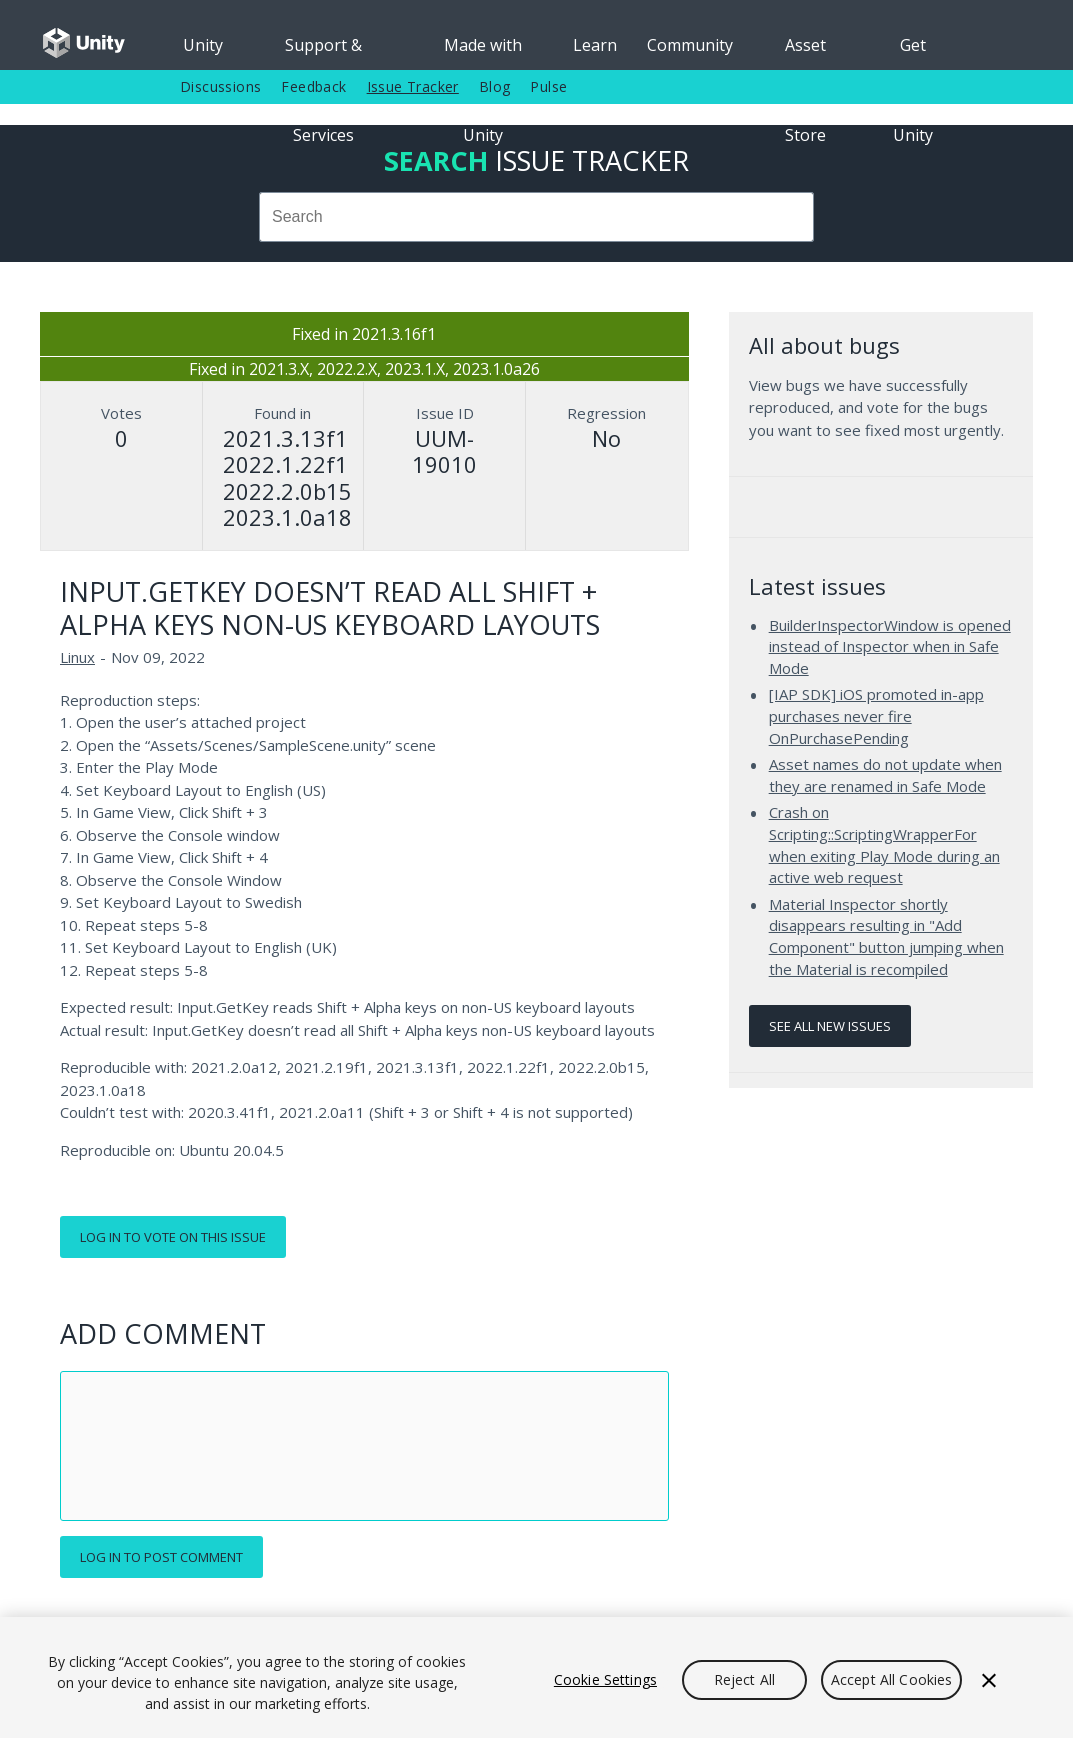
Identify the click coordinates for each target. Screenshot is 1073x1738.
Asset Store (805, 52)
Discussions (220, 86)
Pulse (548, 86)
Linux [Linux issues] (77, 657)
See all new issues (830, 1026)
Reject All (744, 1679)
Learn (595, 45)
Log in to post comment (161, 1557)
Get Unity (913, 52)
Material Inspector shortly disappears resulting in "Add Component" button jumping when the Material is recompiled (886, 936)
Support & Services (323, 52)
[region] (536, 1677)
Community (690, 45)
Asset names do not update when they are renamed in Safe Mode (885, 775)
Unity (203, 45)
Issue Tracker (413, 86)
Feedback (313, 86)
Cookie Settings (605, 1679)
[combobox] (536, 217)
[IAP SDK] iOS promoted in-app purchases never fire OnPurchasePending (876, 715)
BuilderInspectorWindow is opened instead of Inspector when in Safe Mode (890, 646)
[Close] (989, 1680)
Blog (495, 86)
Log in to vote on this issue (173, 1237)
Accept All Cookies (892, 1679)
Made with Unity (483, 52)
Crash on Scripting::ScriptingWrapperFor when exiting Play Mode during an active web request (884, 844)
